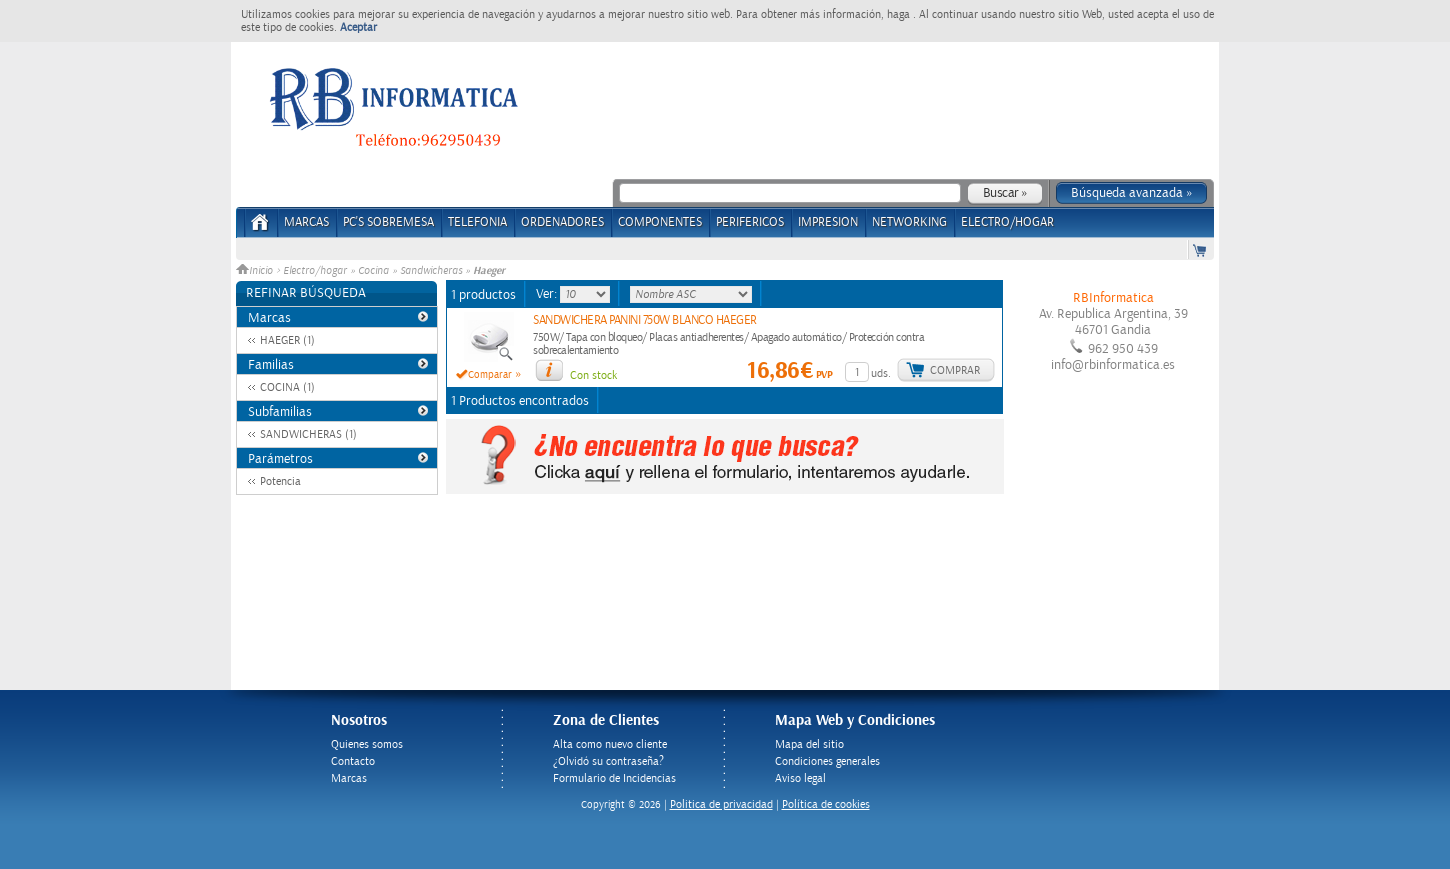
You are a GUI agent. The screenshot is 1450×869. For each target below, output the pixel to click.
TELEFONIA (477, 222)
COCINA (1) (287, 387)
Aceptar (358, 27)
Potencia (280, 481)
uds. (881, 373)
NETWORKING (909, 222)
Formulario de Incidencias (614, 778)
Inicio (256, 271)
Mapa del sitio (809, 744)
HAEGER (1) (287, 340)
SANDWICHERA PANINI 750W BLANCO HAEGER (645, 320)
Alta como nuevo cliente (610, 744)
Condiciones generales (827, 761)
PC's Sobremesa (388, 222)
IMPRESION (828, 222)
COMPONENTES (660, 222)
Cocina (373, 271)
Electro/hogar (315, 271)
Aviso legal (800, 778)
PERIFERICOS (750, 222)
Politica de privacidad (721, 804)
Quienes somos (367, 744)
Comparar (490, 375)
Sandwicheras (431, 271)
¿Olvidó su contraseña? (608, 761)
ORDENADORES (562, 222)
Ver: (548, 294)
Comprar (955, 370)
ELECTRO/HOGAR (1007, 222)
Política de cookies (826, 804)
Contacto (353, 761)
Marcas (306, 222)
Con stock (593, 375)
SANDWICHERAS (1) (308, 434)
